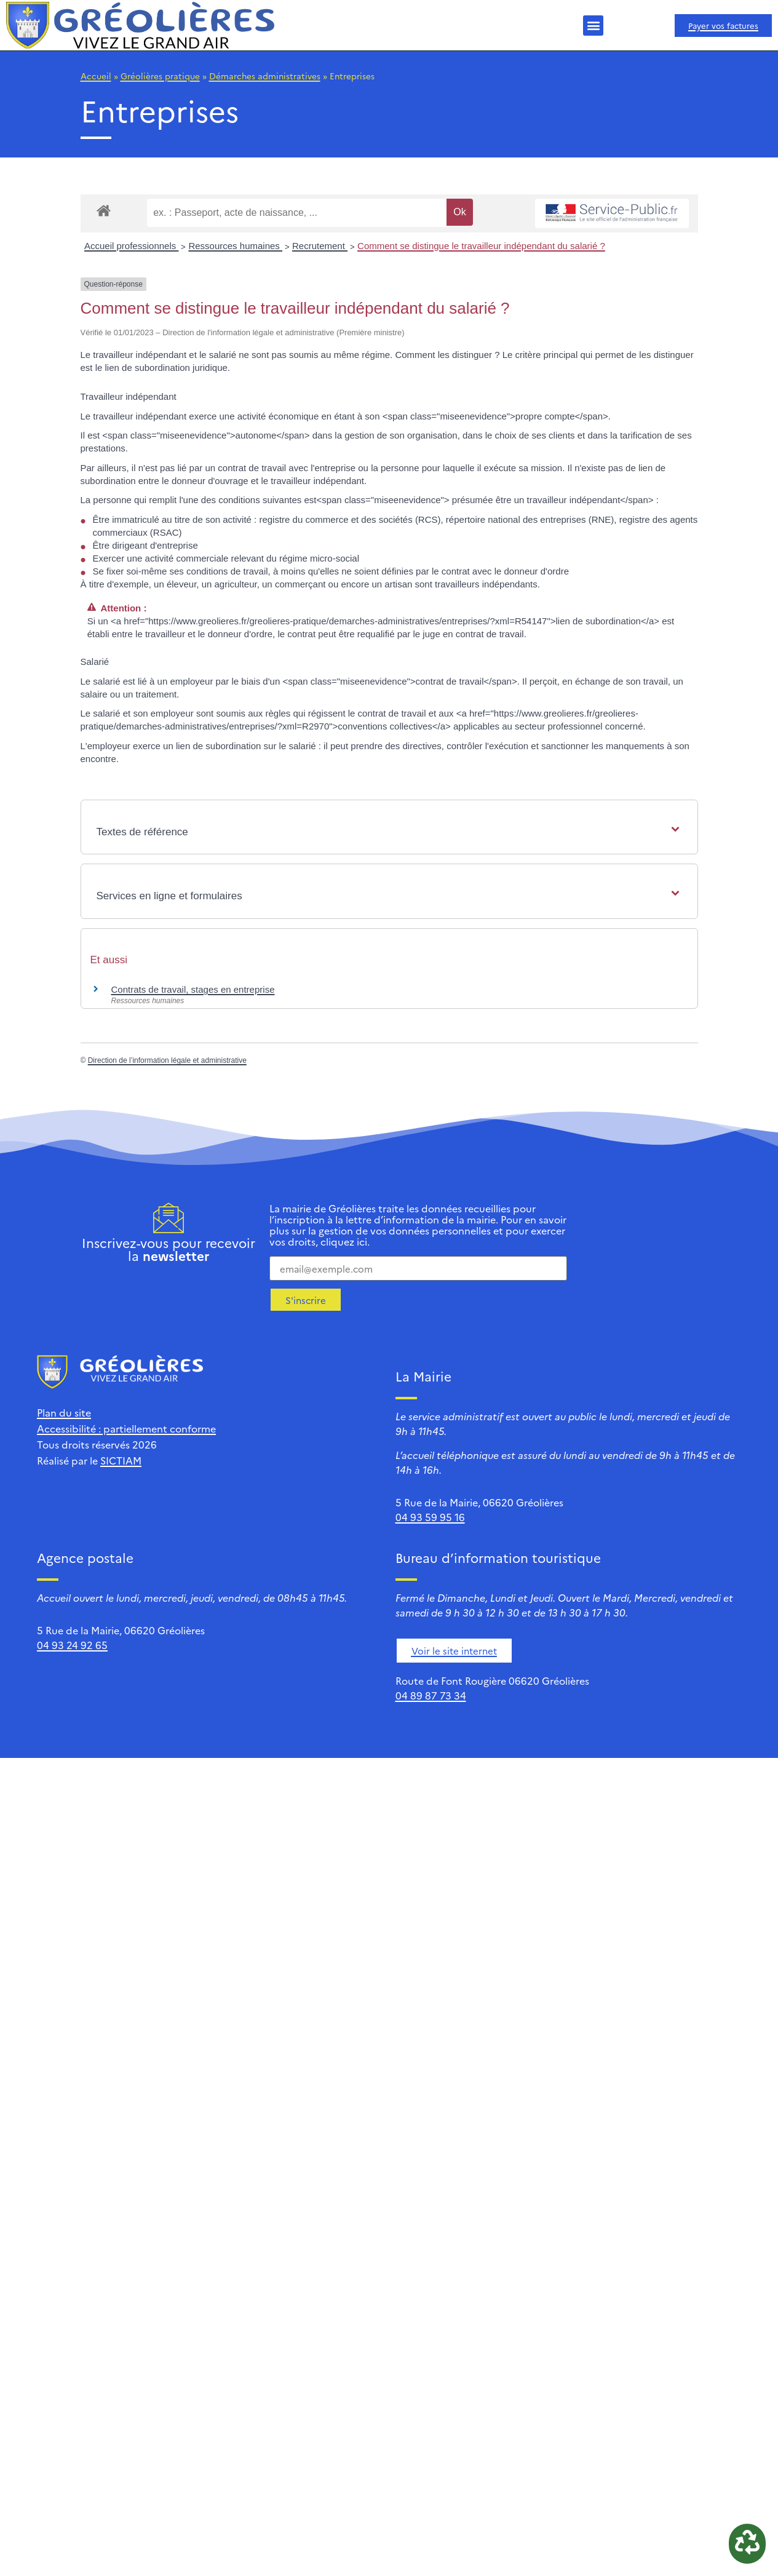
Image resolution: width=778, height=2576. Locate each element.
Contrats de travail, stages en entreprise (193, 989)
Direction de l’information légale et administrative (167, 1060)
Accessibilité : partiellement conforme (126, 1428)
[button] (593, 25)
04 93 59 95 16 (430, 1517)
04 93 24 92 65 (72, 1645)
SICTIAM (120, 1460)
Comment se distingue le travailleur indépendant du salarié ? (481, 246)
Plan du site (64, 1412)
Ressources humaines (235, 246)
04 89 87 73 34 (430, 1695)
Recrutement (319, 246)
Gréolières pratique (160, 75)
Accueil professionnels (131, 246)
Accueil (96, 75)
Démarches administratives (264, 75)
